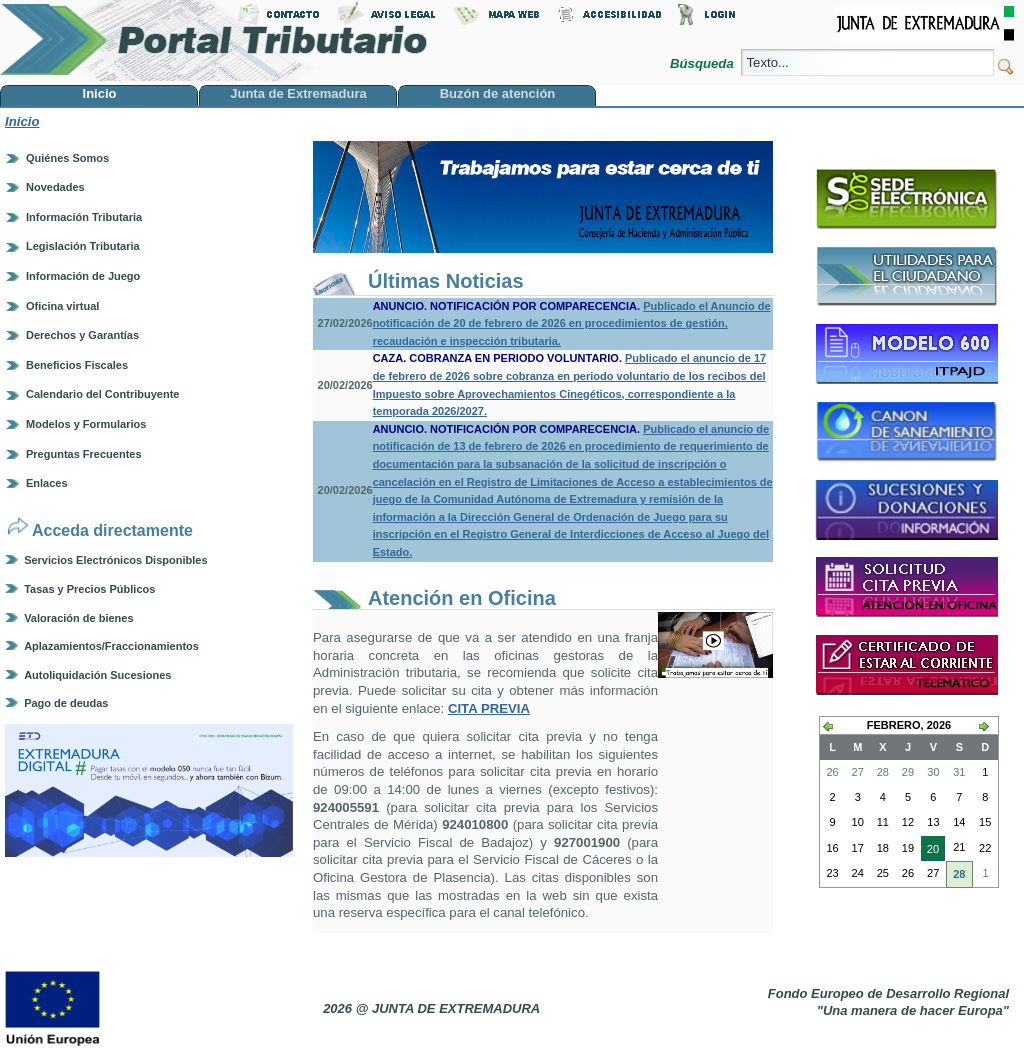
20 (930, 851)
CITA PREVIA (489, 708)
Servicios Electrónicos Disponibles (115, 560)
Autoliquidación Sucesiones (97, 675)
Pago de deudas (66, 703)
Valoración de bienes (78, 618)
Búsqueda (703, 63)
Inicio (22, 121)
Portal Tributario (214, 40)
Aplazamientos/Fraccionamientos (111, 646)
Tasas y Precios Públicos (89, 589)
